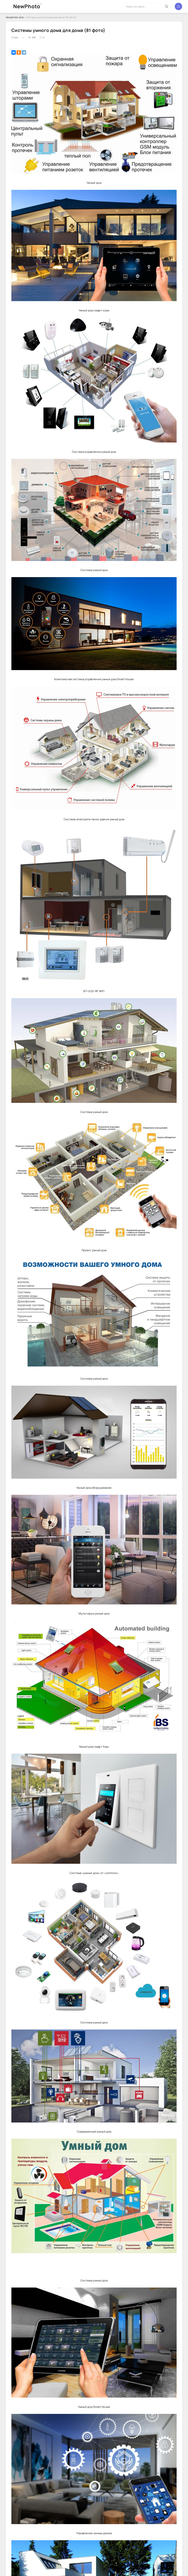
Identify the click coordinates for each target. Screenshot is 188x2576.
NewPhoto (26, 6)
